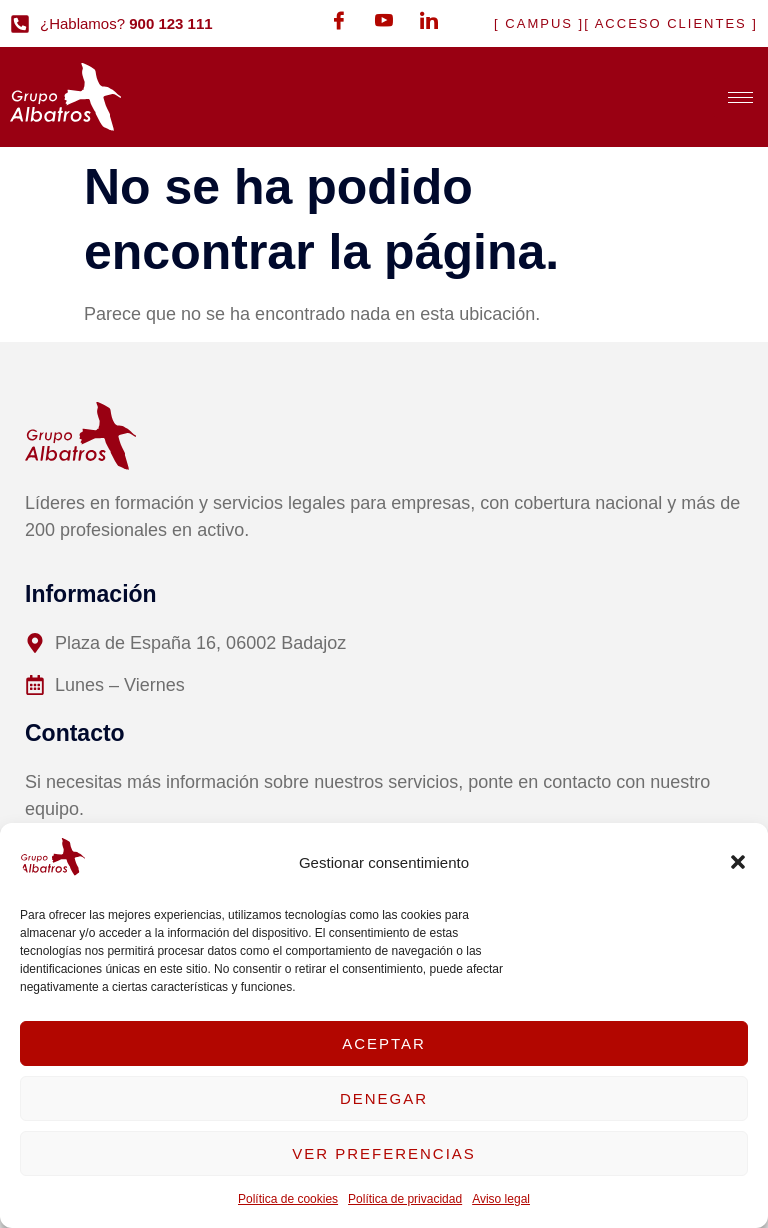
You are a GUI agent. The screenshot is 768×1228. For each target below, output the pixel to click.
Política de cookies (288, 1199)
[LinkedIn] (429, 20)
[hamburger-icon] (740, 97)
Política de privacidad (405, 1199)
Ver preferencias (384, 1153)
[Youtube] (384, 20)
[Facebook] (339, 20)
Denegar (384, 1098)
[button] (738, 862)
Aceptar (384, 1043)
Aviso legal (501, 1199)
